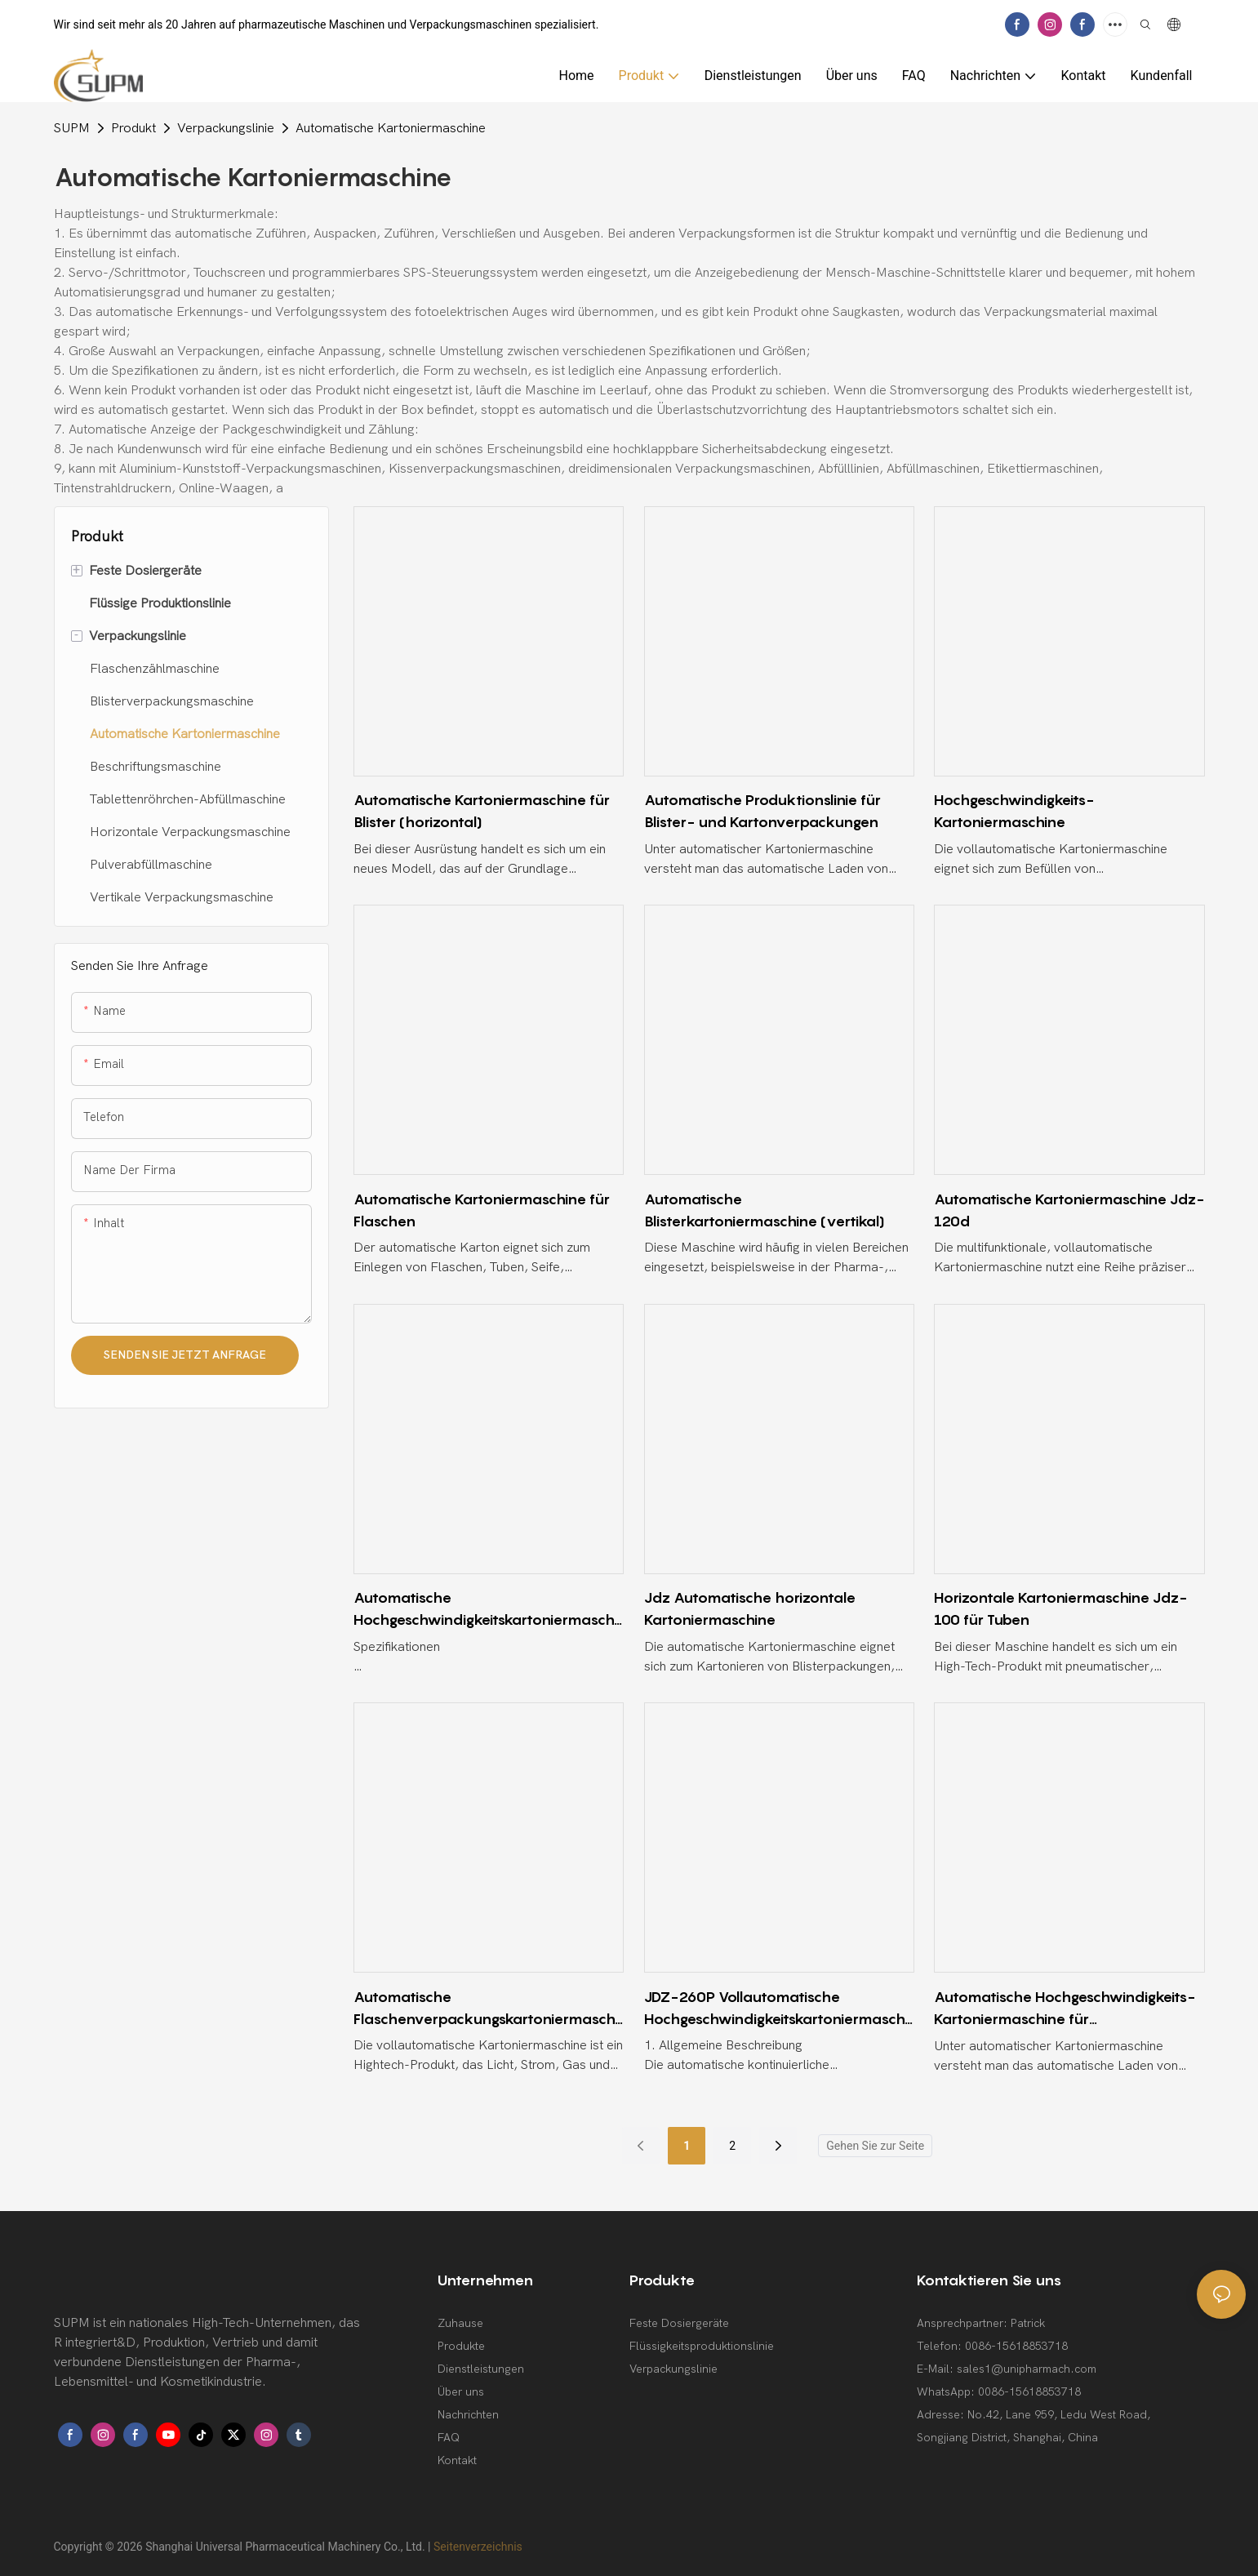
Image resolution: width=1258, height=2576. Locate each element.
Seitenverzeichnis (477, 2546)
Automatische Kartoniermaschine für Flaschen (481, 1210)
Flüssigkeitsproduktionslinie (701, 2346)
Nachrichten (468, 2415)
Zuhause (460, 2323)
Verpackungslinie (225, 128)
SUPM (72, 128)
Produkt (133, 128)
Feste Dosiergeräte (679, 2323)
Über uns (461, 2392)
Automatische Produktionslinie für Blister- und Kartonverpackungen (762, 810)
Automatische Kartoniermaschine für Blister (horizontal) (481, 810)
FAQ (449, 2438)
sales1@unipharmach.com (1026, 2369)
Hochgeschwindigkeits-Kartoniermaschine (1014, 810)
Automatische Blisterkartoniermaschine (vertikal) (764, 1210)
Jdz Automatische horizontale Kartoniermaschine (750, 1608)
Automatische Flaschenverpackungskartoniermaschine (485, 2009)
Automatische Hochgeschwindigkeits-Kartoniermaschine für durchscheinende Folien (1064, 2009)
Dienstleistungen (481, 2369)
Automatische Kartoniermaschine (391, 128)
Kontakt (457, 2460)
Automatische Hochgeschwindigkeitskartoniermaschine (485, 1610)
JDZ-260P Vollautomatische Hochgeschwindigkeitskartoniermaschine (776, 2009)
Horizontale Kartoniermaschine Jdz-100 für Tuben (1060, 1608)
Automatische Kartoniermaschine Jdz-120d (1069, 1210)
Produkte (461, 2346)
